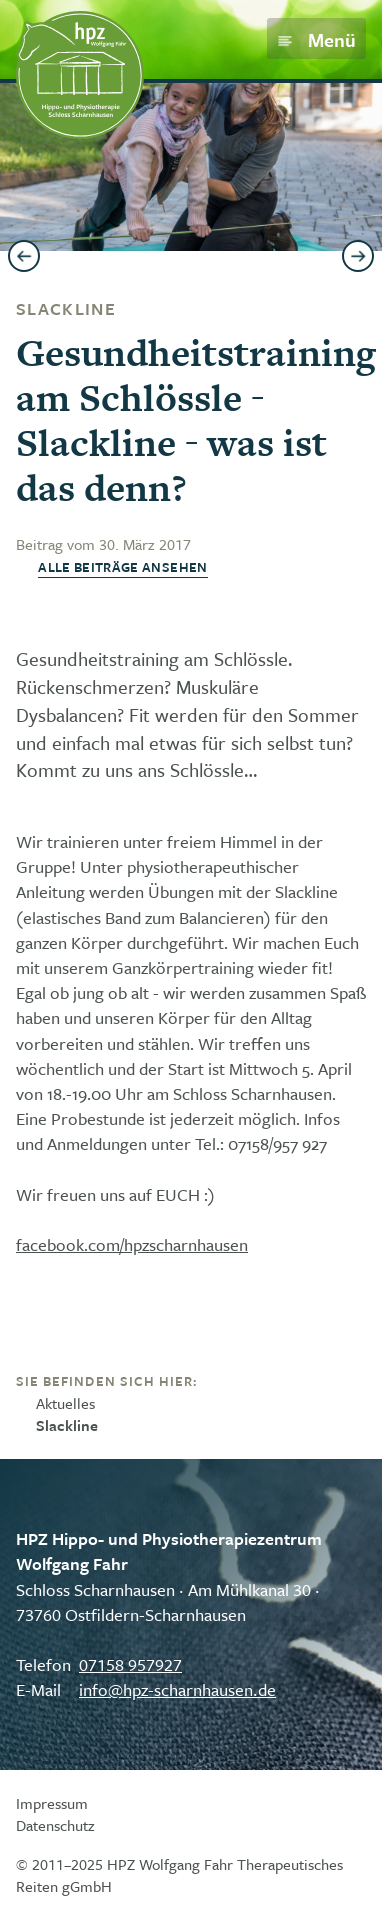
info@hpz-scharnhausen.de (177, 1689)
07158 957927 (130, 1664)
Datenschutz (55, 1825)
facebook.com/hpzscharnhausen (132, 1244)
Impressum (52, 1803)
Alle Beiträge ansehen (122, 567)
